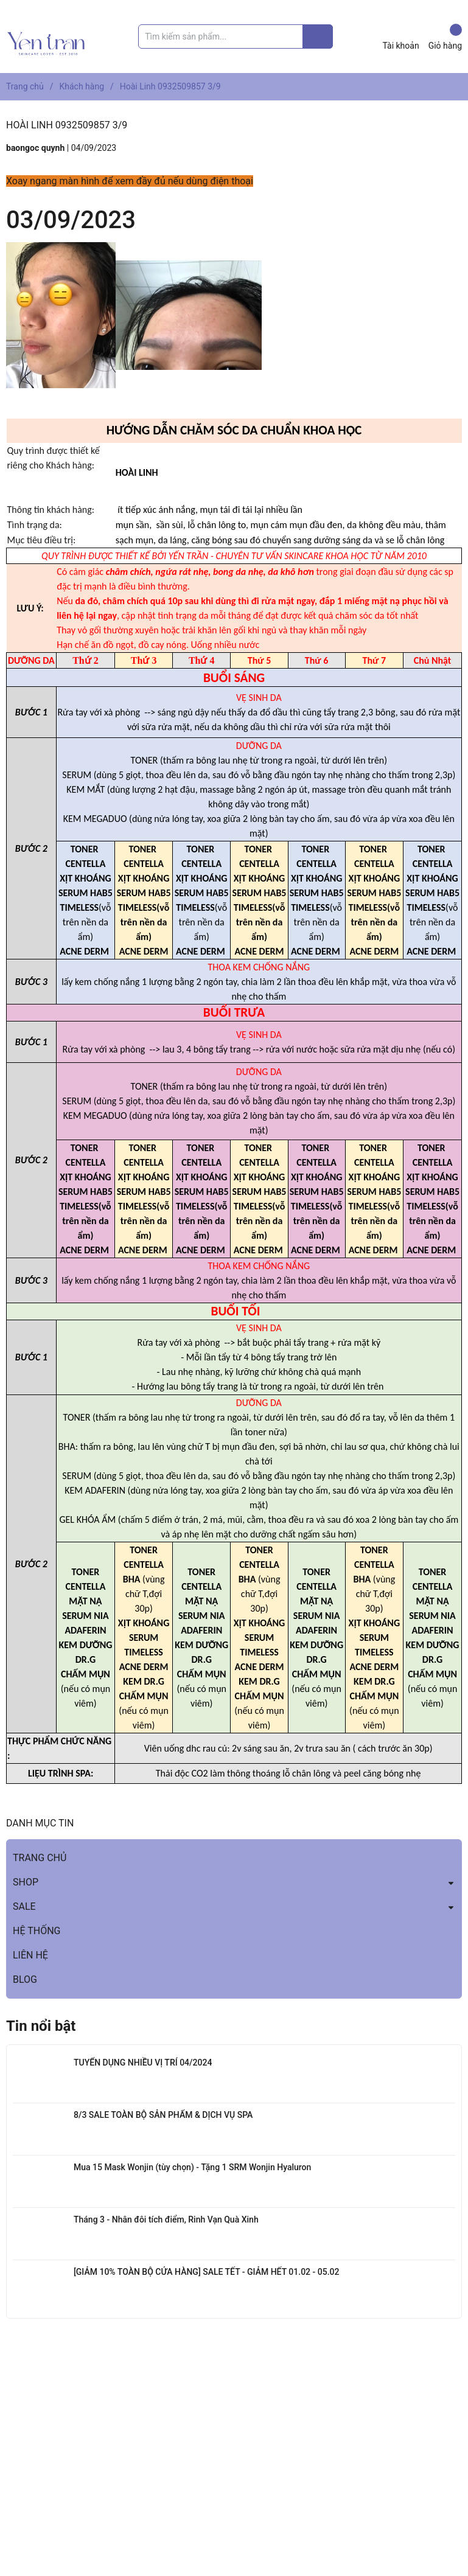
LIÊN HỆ (30, 1955)
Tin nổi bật (40, 2026)
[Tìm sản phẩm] (235, 36)
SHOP (25, 1882)
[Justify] (318, 36)
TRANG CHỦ (39, 1858)
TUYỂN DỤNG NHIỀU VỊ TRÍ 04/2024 (143, 2062)
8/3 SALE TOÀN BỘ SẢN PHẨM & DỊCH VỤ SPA (163, 2115)
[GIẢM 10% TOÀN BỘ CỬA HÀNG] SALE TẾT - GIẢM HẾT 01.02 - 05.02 (207, 2272)
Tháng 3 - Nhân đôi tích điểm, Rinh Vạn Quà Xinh (166, 2219)
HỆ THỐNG (36, 1931)
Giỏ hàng (445, 37)
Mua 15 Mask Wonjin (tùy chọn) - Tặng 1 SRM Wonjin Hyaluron (192, 2167)
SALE (24, 1906)
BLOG (25, 1979)
